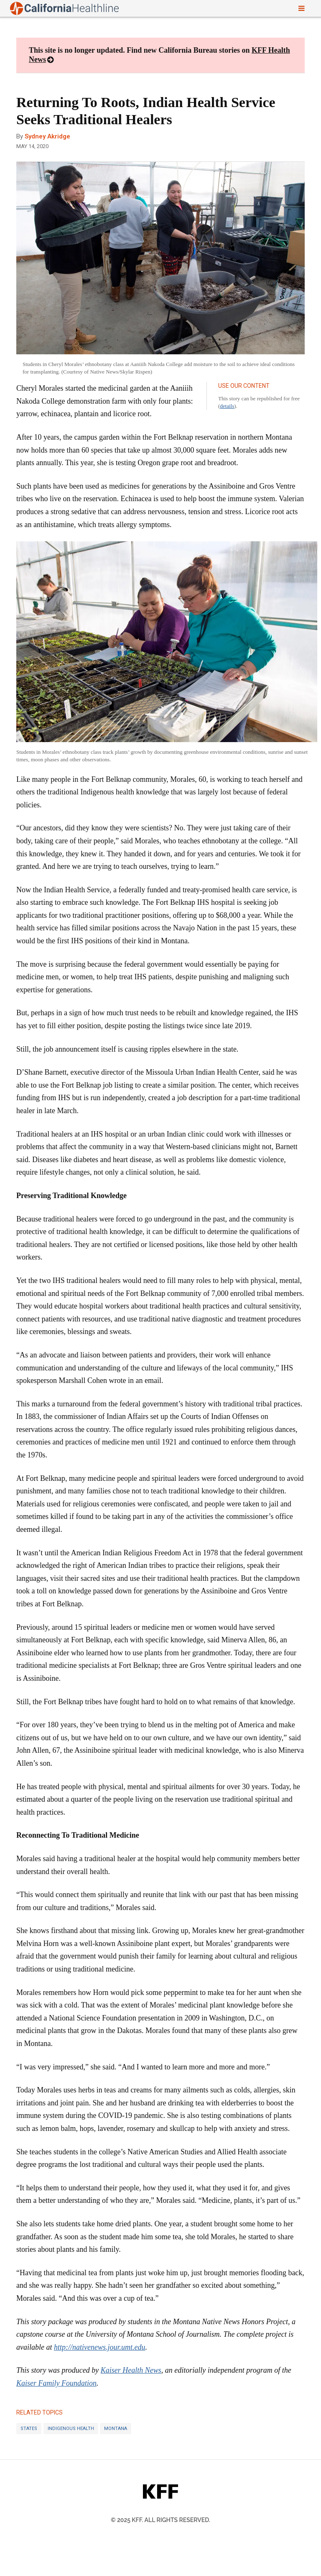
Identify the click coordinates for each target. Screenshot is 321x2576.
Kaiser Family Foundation (56, 2383)
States (28, 2428)
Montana (115, 2428)
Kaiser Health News (131, 2370)
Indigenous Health (71, 2428)
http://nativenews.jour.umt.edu (99, 2347)
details (227, 406)
